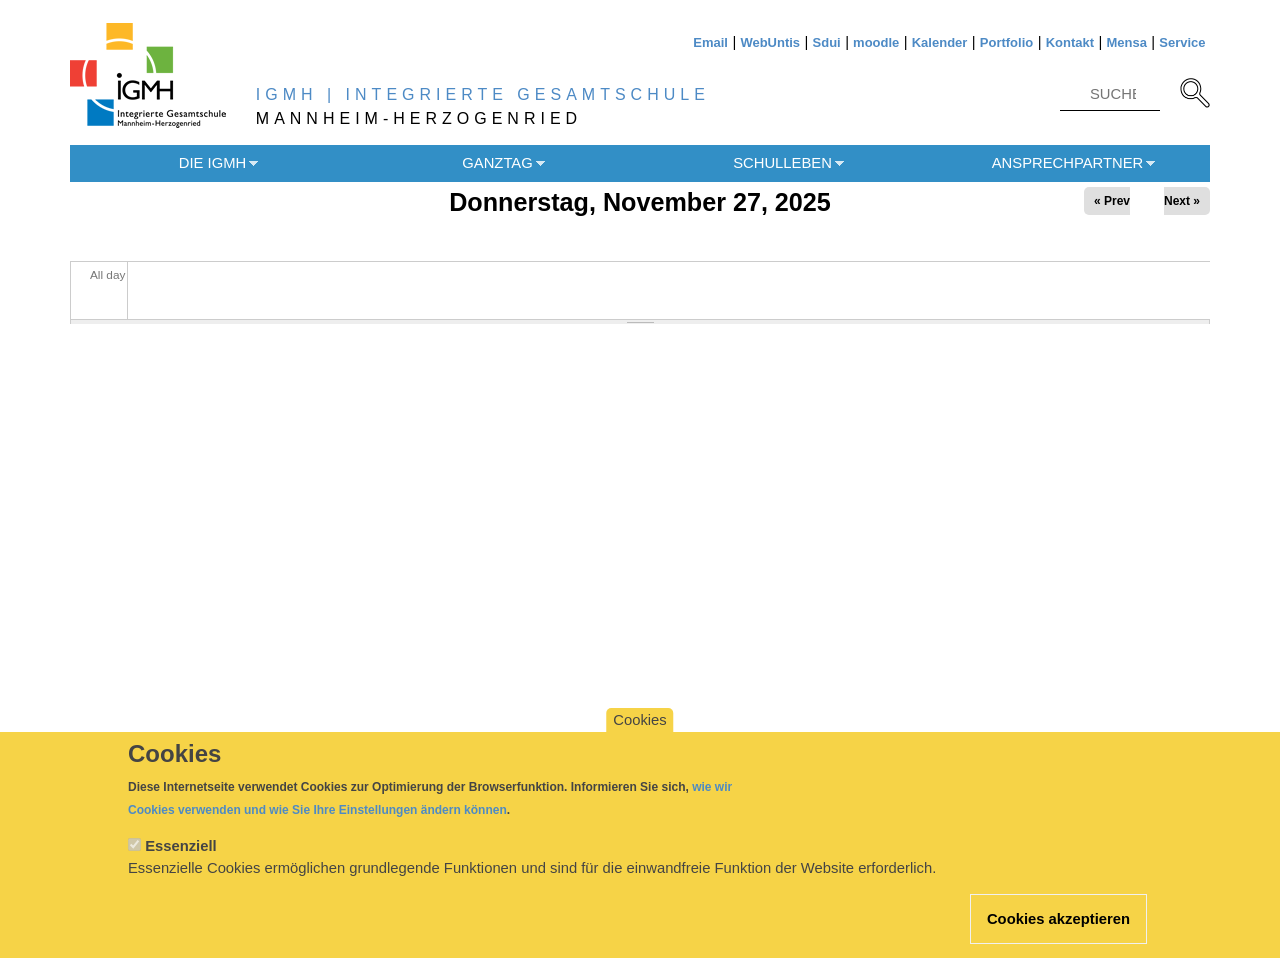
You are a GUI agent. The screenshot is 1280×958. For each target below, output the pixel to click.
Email (710, 42)
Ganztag (497, 163)
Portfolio (1006, 42)
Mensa (1126, 42)
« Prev (1112, 201)
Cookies (639, 739)
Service (1182, 42)
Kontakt (1070, 42)
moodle (876, 42)
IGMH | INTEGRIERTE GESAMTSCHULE (483, 94)
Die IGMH (212, 163)
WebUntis (770, 42)
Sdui (827, 42)
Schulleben (782, 163)
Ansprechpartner (1068, 163)
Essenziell (181, 865)
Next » (1182, 201)
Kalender (940, 42)
